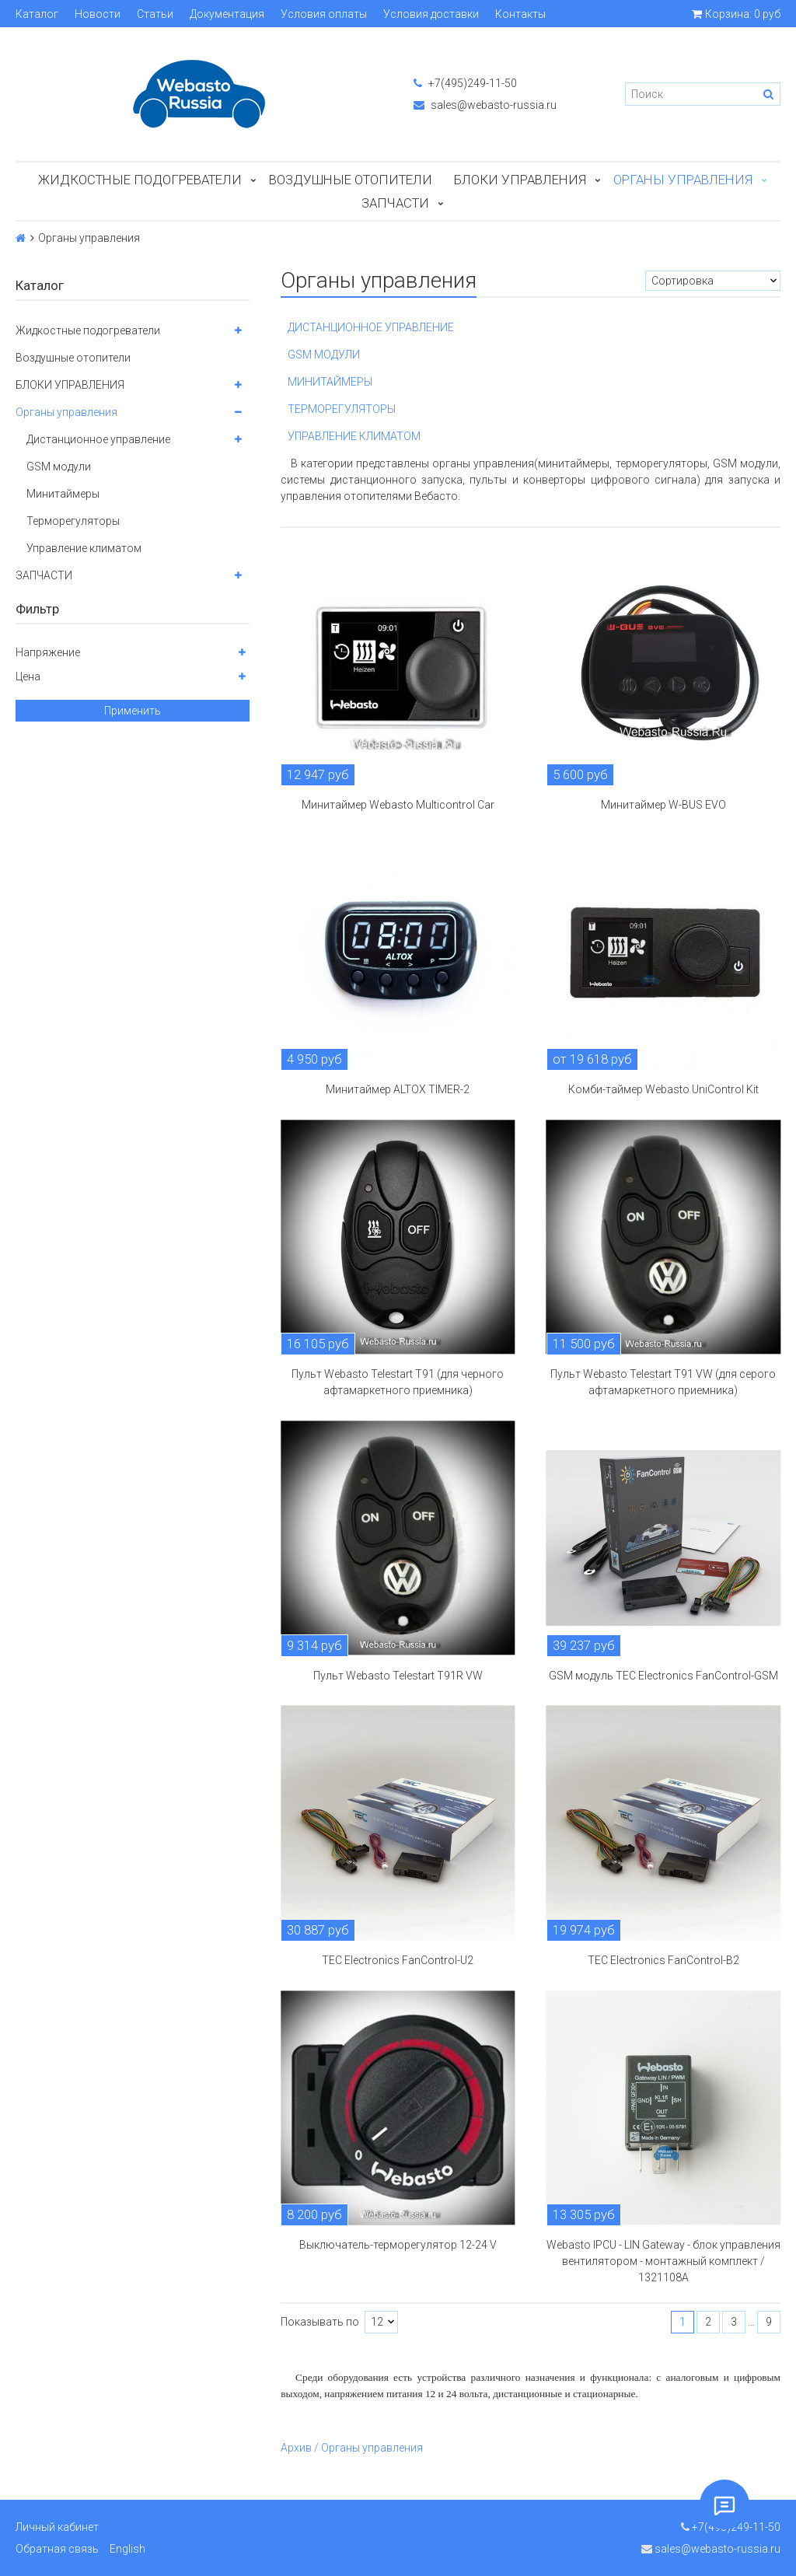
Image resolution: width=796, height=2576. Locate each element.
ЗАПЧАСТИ (395, 203)
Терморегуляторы (73, 521)
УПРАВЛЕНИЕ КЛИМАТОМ (354, 436)
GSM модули (58, 466)
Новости (97, 14)
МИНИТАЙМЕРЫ (330, 382)
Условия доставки (431, 14)
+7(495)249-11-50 (465, 83)
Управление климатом (83, 548)
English (127, 2549)
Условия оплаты (324, 14)
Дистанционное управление (98, 439)
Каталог (37, 14)
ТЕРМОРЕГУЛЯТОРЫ (342, 409)
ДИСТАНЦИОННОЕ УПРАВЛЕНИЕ (371, 327)
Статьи (155, 14)
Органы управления (682, 179)
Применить (132, 710)
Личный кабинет (57, 2527)
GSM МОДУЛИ (324, 354)
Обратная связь (57, 2549)
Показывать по (320, 2322)
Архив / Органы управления (352, 2447)
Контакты (520, 14)
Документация (227, 14)
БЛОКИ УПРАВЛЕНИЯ (520, 179)
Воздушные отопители (350, 179)
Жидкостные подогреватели (140, 179)
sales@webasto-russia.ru (485, 105)
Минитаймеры (63, 494)
